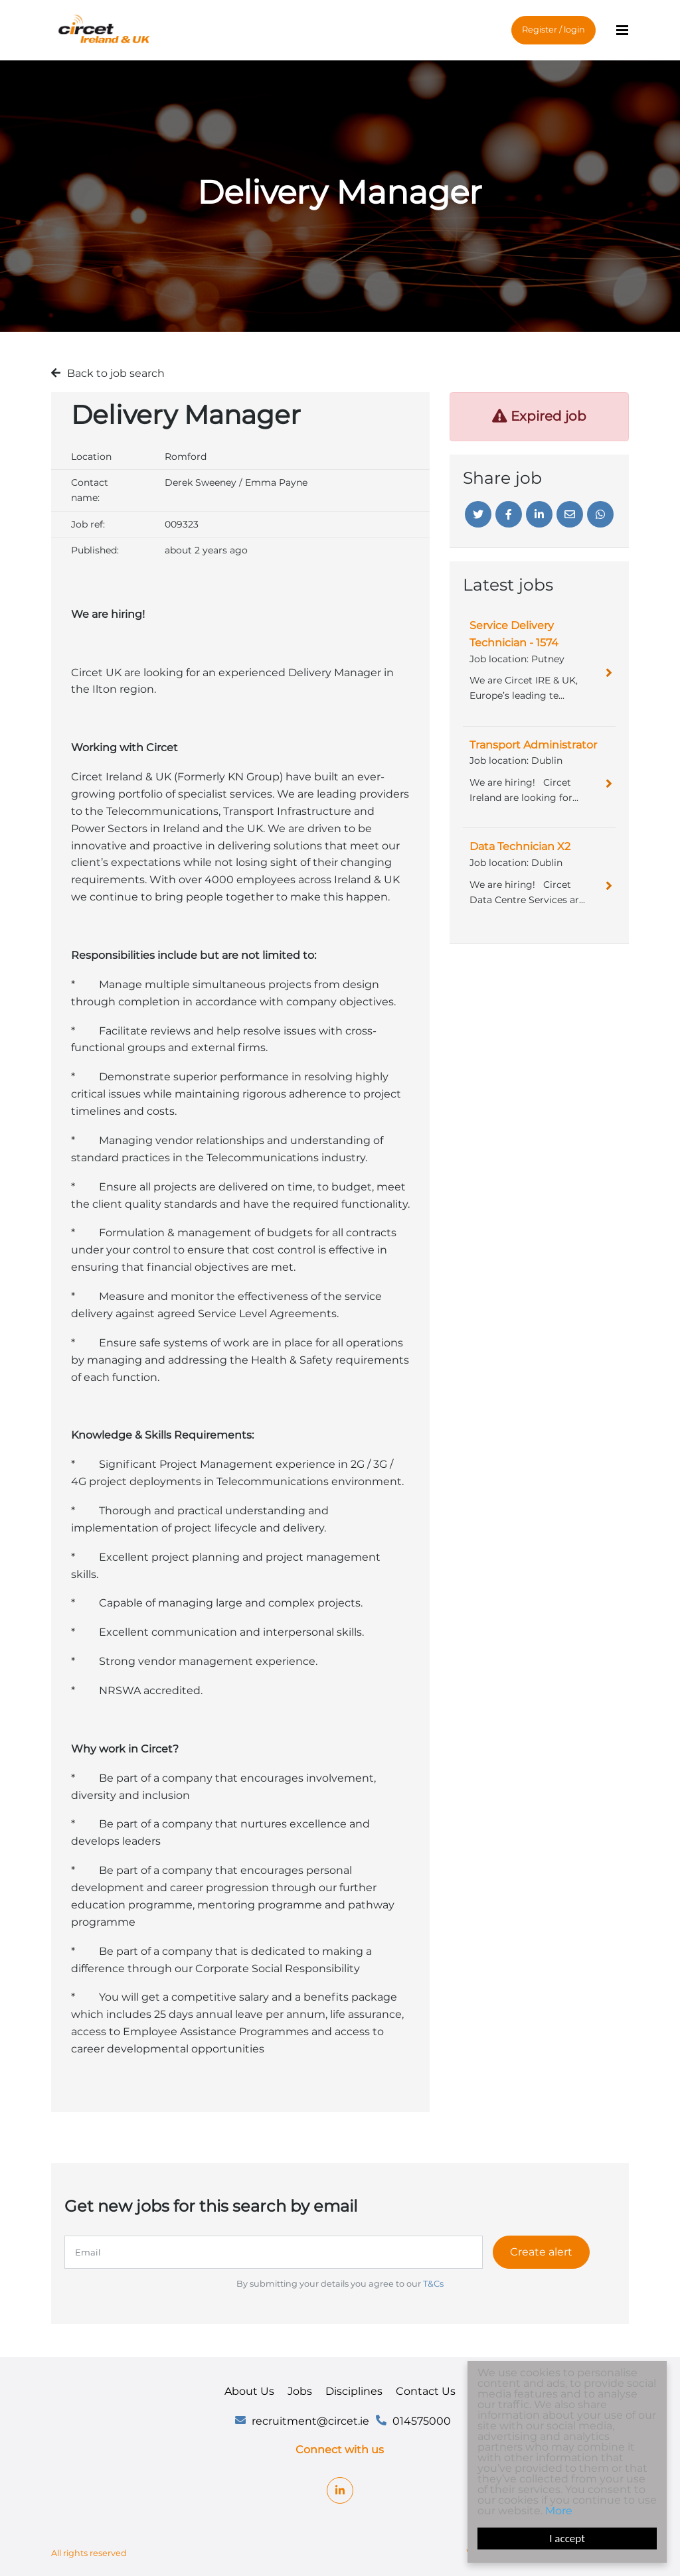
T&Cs (433, 2284)
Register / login (553, 30)
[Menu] (622, 30)
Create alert (541, 2252)
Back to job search (116, 373)
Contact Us (426, 2391)
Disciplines (353, 2391)
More (558, 2510)
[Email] (569, 514)
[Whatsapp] (600, 514)
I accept (567, 2538)
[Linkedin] (539, 514)
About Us (249, 2391)
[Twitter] (478, 514)
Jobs (300, 2391)
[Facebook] (508, 514)
